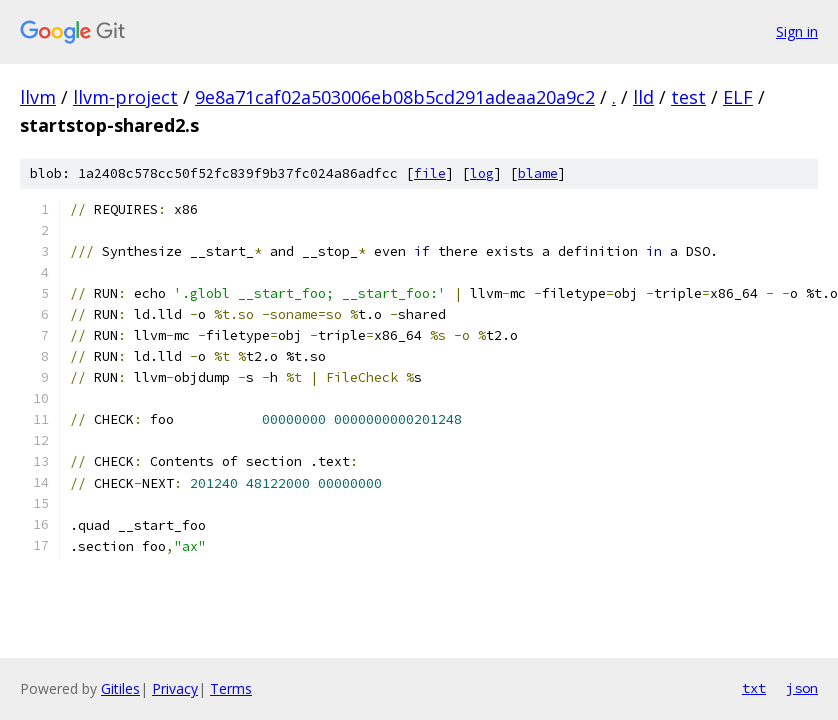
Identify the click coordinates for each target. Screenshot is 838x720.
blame (538, 173)
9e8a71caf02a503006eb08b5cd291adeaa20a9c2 (395, 97)
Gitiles (120, 688)
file (430, 173)
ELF (738, 97)
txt (754, 688)
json (802, 688)
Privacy (175, 688)
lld (643, 97)
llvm (38, 97)
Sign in (797, 31)
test (688, 97)
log (482, 173)
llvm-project (125, 97)
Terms (231, 688)
